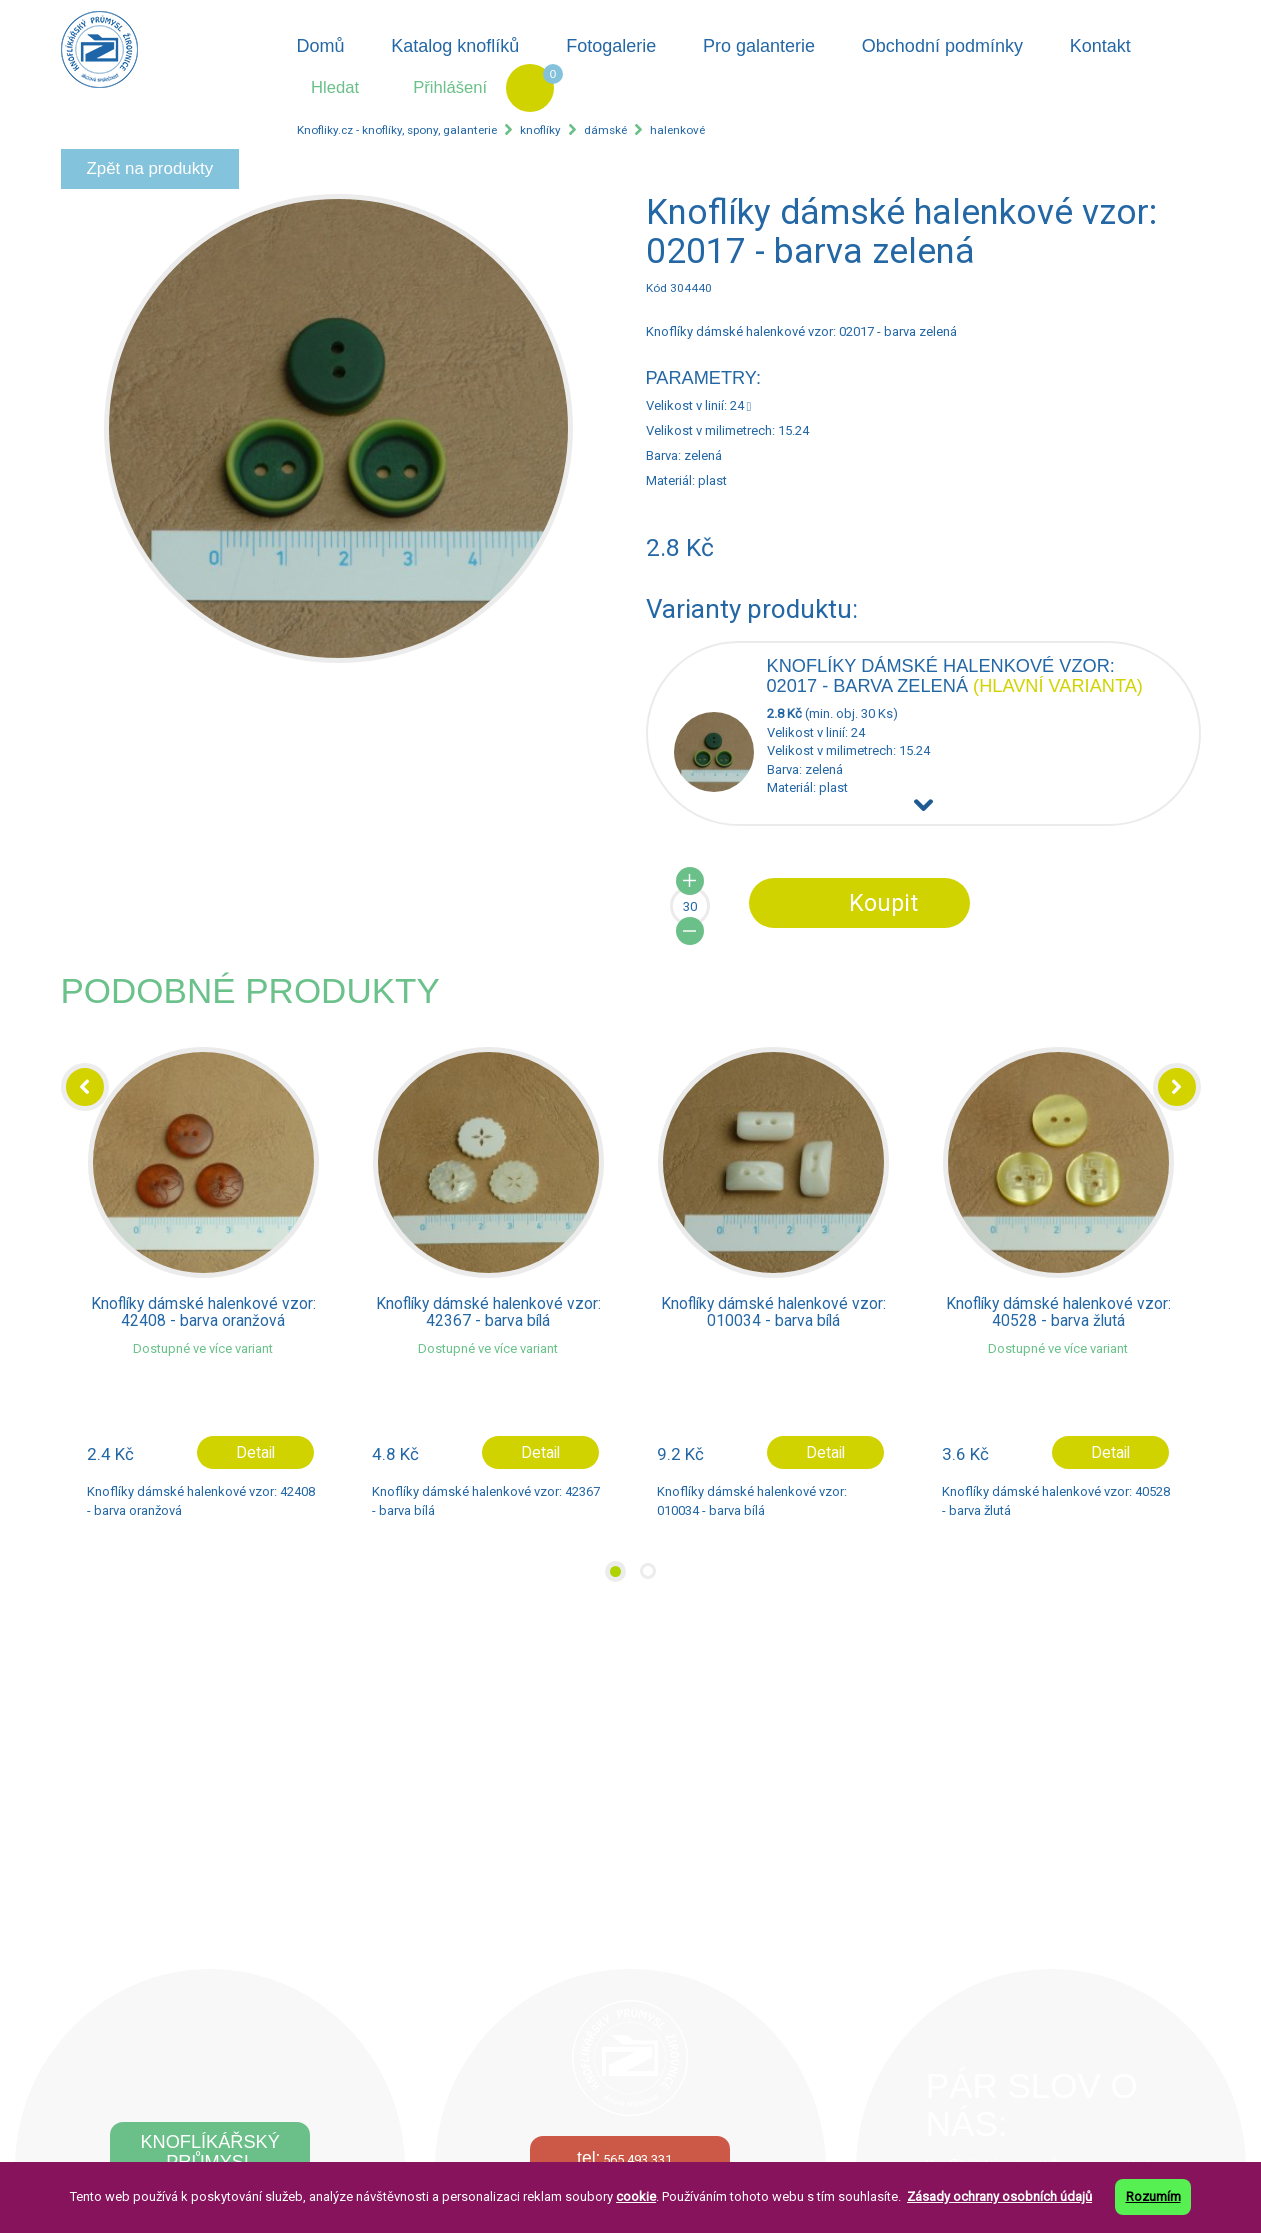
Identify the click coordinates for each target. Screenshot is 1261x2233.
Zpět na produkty (150, 168)
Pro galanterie (759, 46)
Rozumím (1153, 2196)
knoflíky (540, 130)
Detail (255, 1453)
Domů (320, 46)
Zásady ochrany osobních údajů (999, 2196)
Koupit (883, 903)
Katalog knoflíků (455, 46)
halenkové (677, 130)
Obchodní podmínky (942, 46)
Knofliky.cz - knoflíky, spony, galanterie (397, 130)
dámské (605, 130)
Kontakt (1100, 46)
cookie (636, 2196)
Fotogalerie (611, 46)
